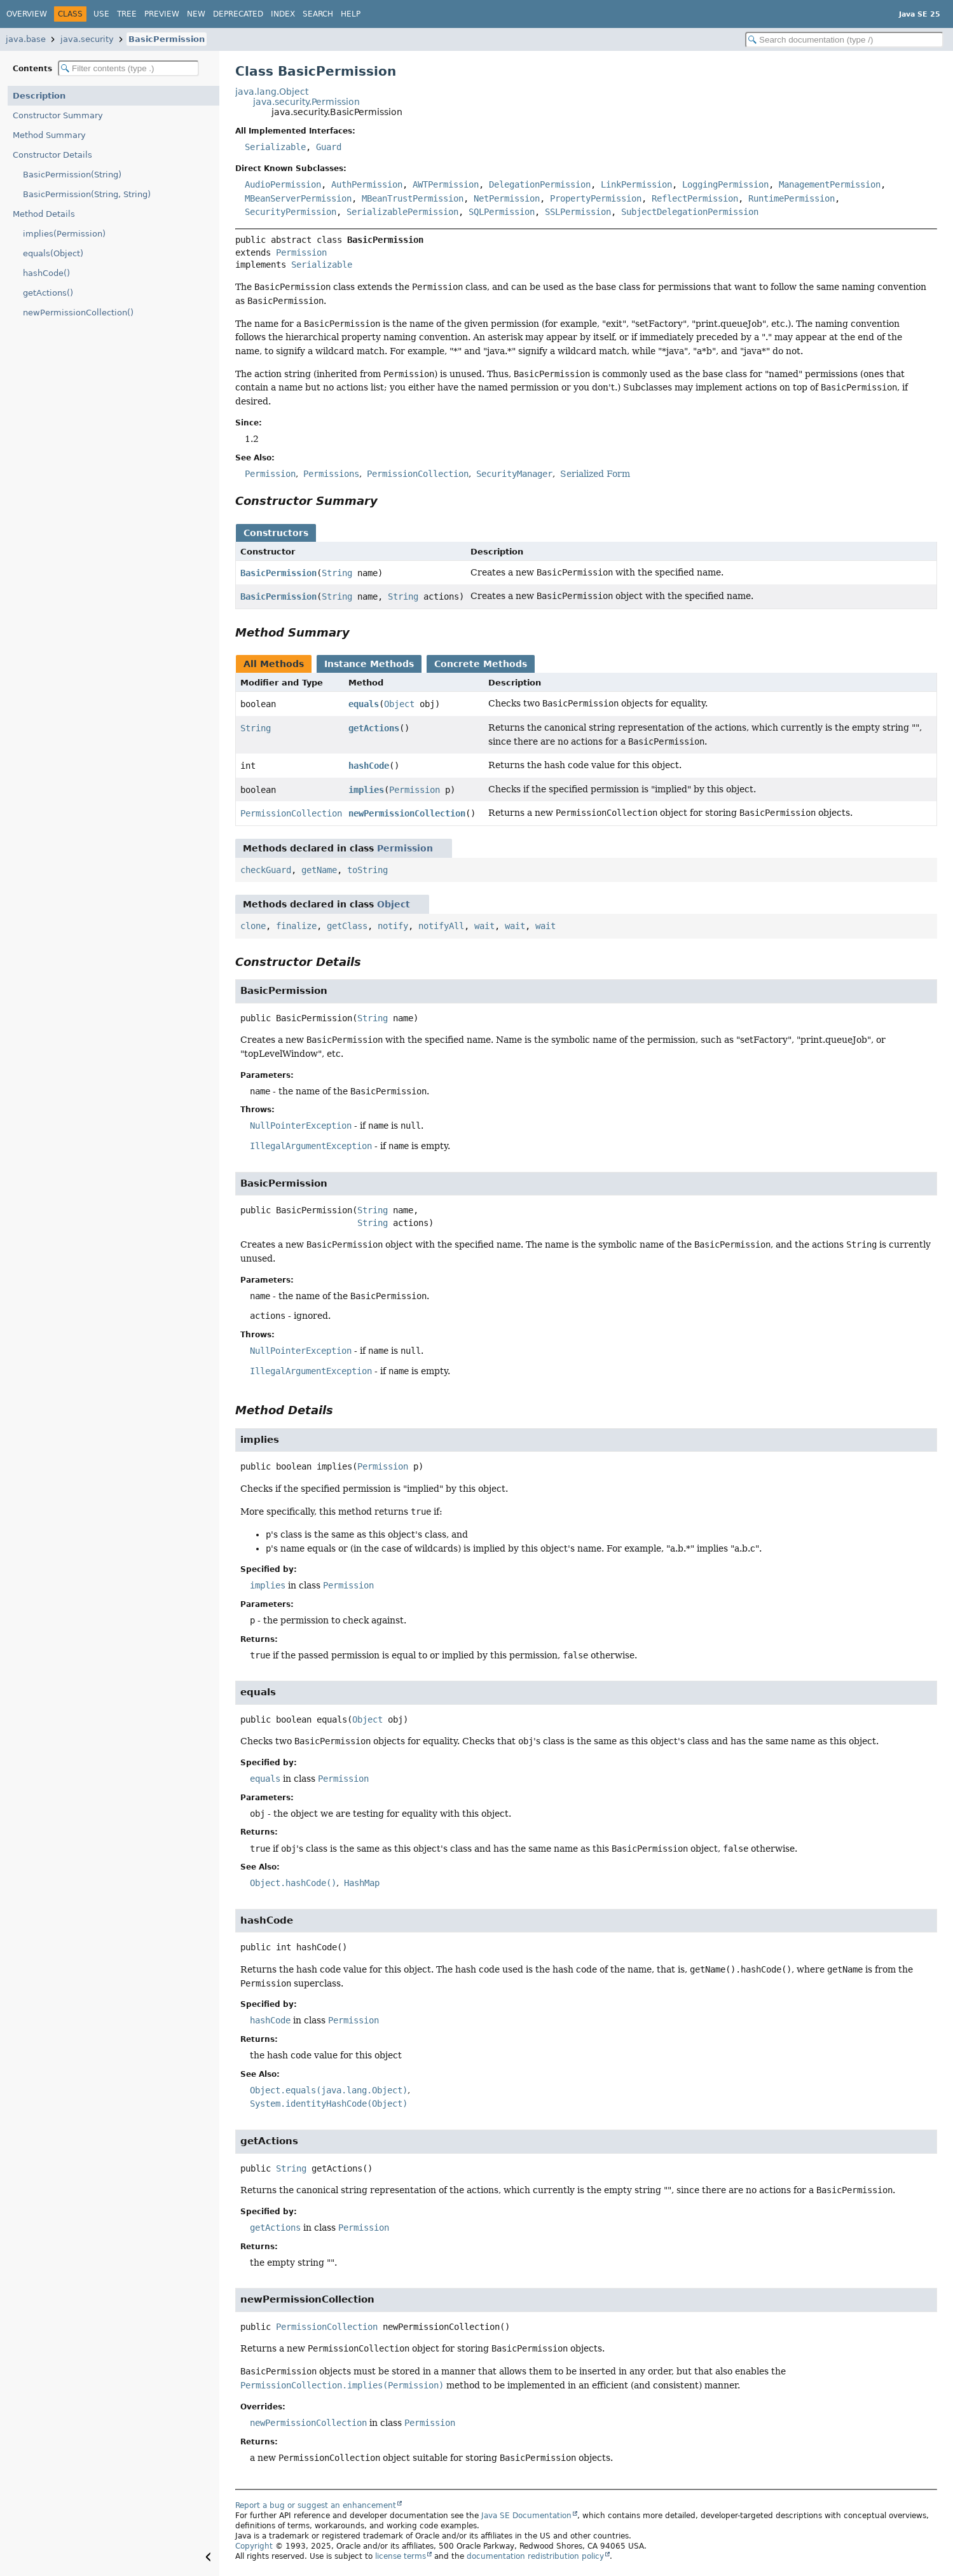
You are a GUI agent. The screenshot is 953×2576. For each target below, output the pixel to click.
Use (101, 14)
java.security (87, 39)
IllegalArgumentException (311, 1146)
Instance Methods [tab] (369, 664)
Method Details (44, 214)
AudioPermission (283, 184)
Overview (26, 14)
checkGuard (265, 870)
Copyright (254, 2546)
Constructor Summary (58, 115)
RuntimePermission (791, 198)
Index (283, 14)
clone (253, 926)
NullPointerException (301, 1125)
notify (393, 926)
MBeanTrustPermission (412, 198)
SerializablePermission (402, 212)
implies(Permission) (64, 233)
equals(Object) (53, 253)
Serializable (275, 147)
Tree (127, 14)
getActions (373, 728)
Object (399, 704)
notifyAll (441, 926)
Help (350, 14)
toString (367, 870)
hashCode (368, 766)
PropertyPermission (595, 198)
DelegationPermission (540, 184)
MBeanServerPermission (298, 198)
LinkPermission (636, 184)
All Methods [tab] (273, 664)
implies (366, 790)
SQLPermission (502, 212)
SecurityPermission (290, 212)
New (196, 14)
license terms (400, 2556)
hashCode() (46, 273)
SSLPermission (578, 212)
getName (319, 870)
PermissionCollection (291, 813)
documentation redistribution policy (535, 2556)
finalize (296, 926)
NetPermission (507, 198)
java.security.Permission (306, 102)
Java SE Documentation (526, 2515)
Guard (328, 147)
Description (39, 95)
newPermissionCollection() (78, 312)
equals (363, 704)
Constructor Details (52, 155)
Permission (301, 252)
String (337, 573)
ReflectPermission (695, 198)
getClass (347, 926)
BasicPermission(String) (72, 174)
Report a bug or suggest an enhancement (315, 2505)
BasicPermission (166, 39)
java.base (26, 39)
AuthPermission (366, 184)
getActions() (48, 293)
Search (318, 14)
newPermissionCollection (406, 813)
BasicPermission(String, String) (87, 194)
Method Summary (49, 135)
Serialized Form (595, 474)
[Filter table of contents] (128, 68)
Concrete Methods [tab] (480, 664)
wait (484, 926)
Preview (161, 14)
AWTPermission (446, 184)
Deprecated (238, 14)
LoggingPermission (725, 184)
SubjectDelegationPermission (689, 212)
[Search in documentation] (844, 40)
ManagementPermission (830, 184)
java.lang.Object (271, 91)
